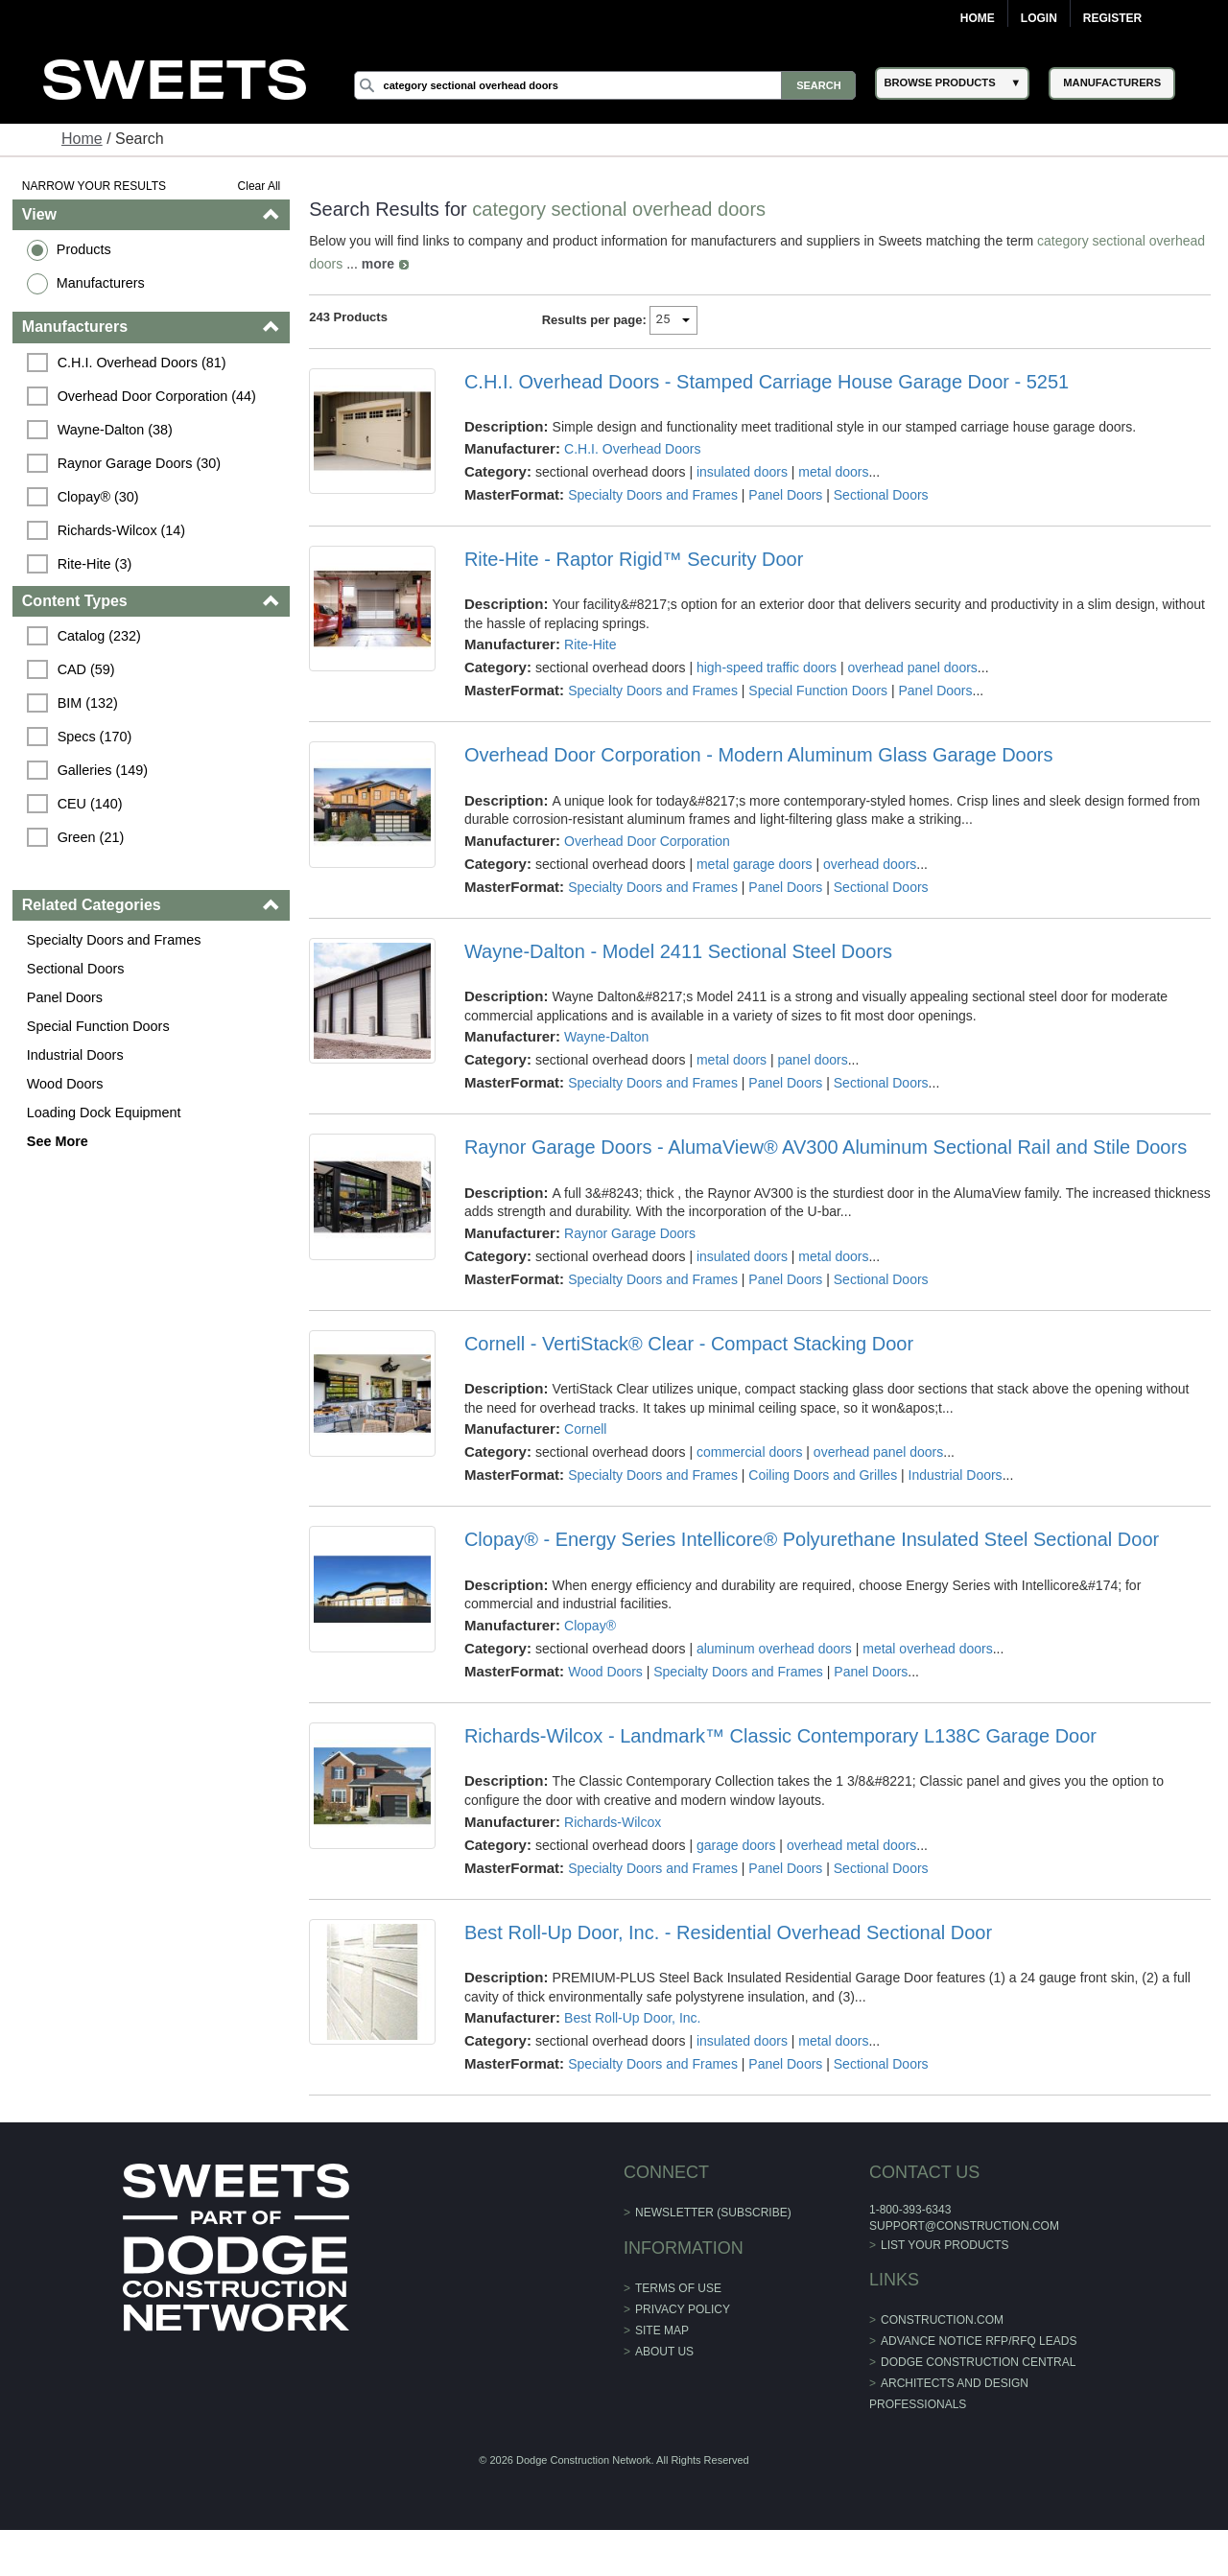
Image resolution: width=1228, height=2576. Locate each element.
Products (84, 249)
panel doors (813, 1059)
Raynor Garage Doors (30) (139, 463)
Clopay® (590, 1625)
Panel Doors (65, 997)
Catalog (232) (99, 636)
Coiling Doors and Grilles (822, 1475)
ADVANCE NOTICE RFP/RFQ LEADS (978, 2341)
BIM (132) (88, 703)
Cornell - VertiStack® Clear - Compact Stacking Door (688, 1343)
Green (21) (91, 837)
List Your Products (945, 2245)
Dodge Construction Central (978, 2362)
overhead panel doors (912, 667)
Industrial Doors (75, 1055)
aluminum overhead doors (774, 1648)
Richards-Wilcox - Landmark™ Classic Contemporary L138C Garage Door (780, 1735)
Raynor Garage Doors (630, 1233)
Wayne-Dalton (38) (115, 429)
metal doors (833, 472)
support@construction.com (964, 2226)
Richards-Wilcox (612, 1822)
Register (1112, 18)
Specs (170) (95, 736)
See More (57, 1141)
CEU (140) (90, 803)
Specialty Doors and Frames (114, 940)
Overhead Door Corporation (647, 841)
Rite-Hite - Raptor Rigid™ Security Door (633, 559)
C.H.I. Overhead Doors (632, 449)
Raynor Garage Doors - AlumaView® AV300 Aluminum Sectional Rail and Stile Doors (825, 1147)
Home (977, 18)
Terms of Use (678, 2288)
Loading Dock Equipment (104, 1112)
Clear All (259, 186)
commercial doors (749, 1452)
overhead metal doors (851, 1845)
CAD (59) (86, 669)
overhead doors (869, 864)
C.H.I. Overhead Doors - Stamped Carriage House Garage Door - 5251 (766, 381)
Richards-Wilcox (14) (122, 530)
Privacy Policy (682, 2309)
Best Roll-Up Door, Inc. (632, 2018)
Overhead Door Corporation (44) (157, 396)
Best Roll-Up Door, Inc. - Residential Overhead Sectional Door (728, 1932)
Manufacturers (101, 283)
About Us (664, 2351)
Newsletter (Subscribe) (713, 2212)
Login (1039, 18)
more (378, 263)
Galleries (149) (103, 770)
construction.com (942, 2320)
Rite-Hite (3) (95, 564)
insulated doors (742, 472)
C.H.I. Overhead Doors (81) (142, 362)
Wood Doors (65, 1083)
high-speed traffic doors (767, 667)
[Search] (605, 85)
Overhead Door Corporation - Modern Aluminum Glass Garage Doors (758, 754)
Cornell (585, 1429)
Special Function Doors (98, 1026)
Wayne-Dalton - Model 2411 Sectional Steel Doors (678, 951)
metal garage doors (755, 864)
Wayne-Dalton (606, 1036)
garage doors (736, 1845)
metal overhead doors (927, 1648)
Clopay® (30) (98, 496)
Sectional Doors (76, 968)
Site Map (662, 2330)
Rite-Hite (590, 644)
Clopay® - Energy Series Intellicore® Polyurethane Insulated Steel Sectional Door (811, 1539)
